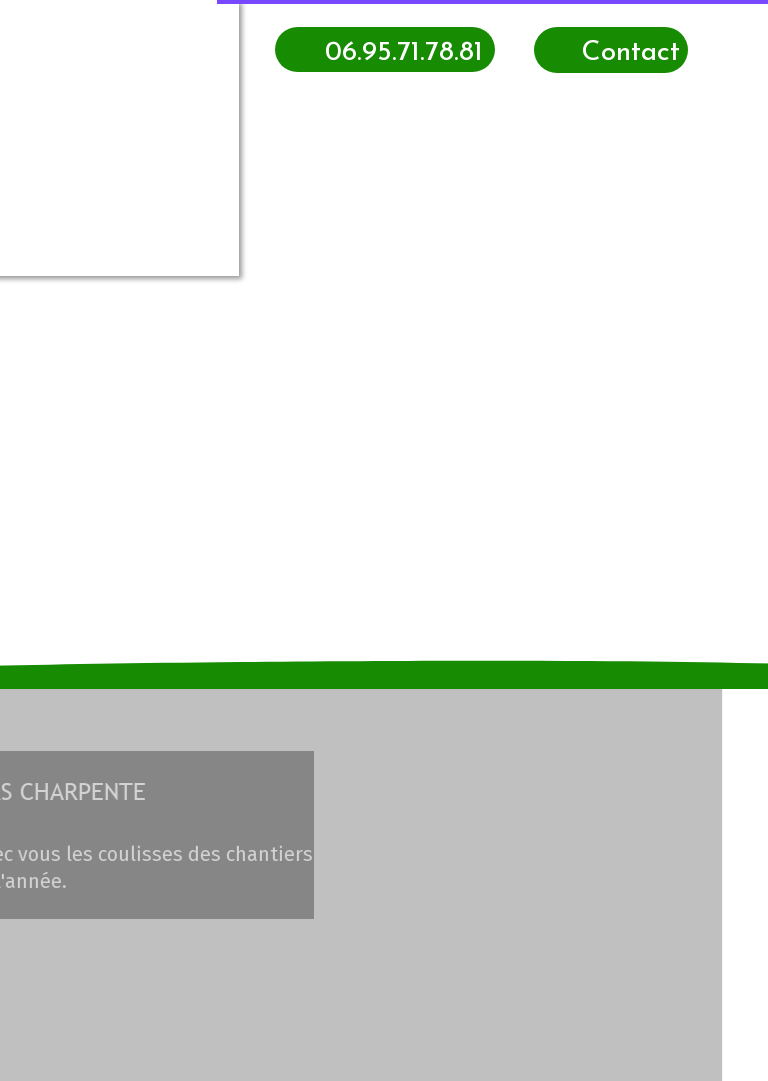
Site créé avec (389, 1069)
